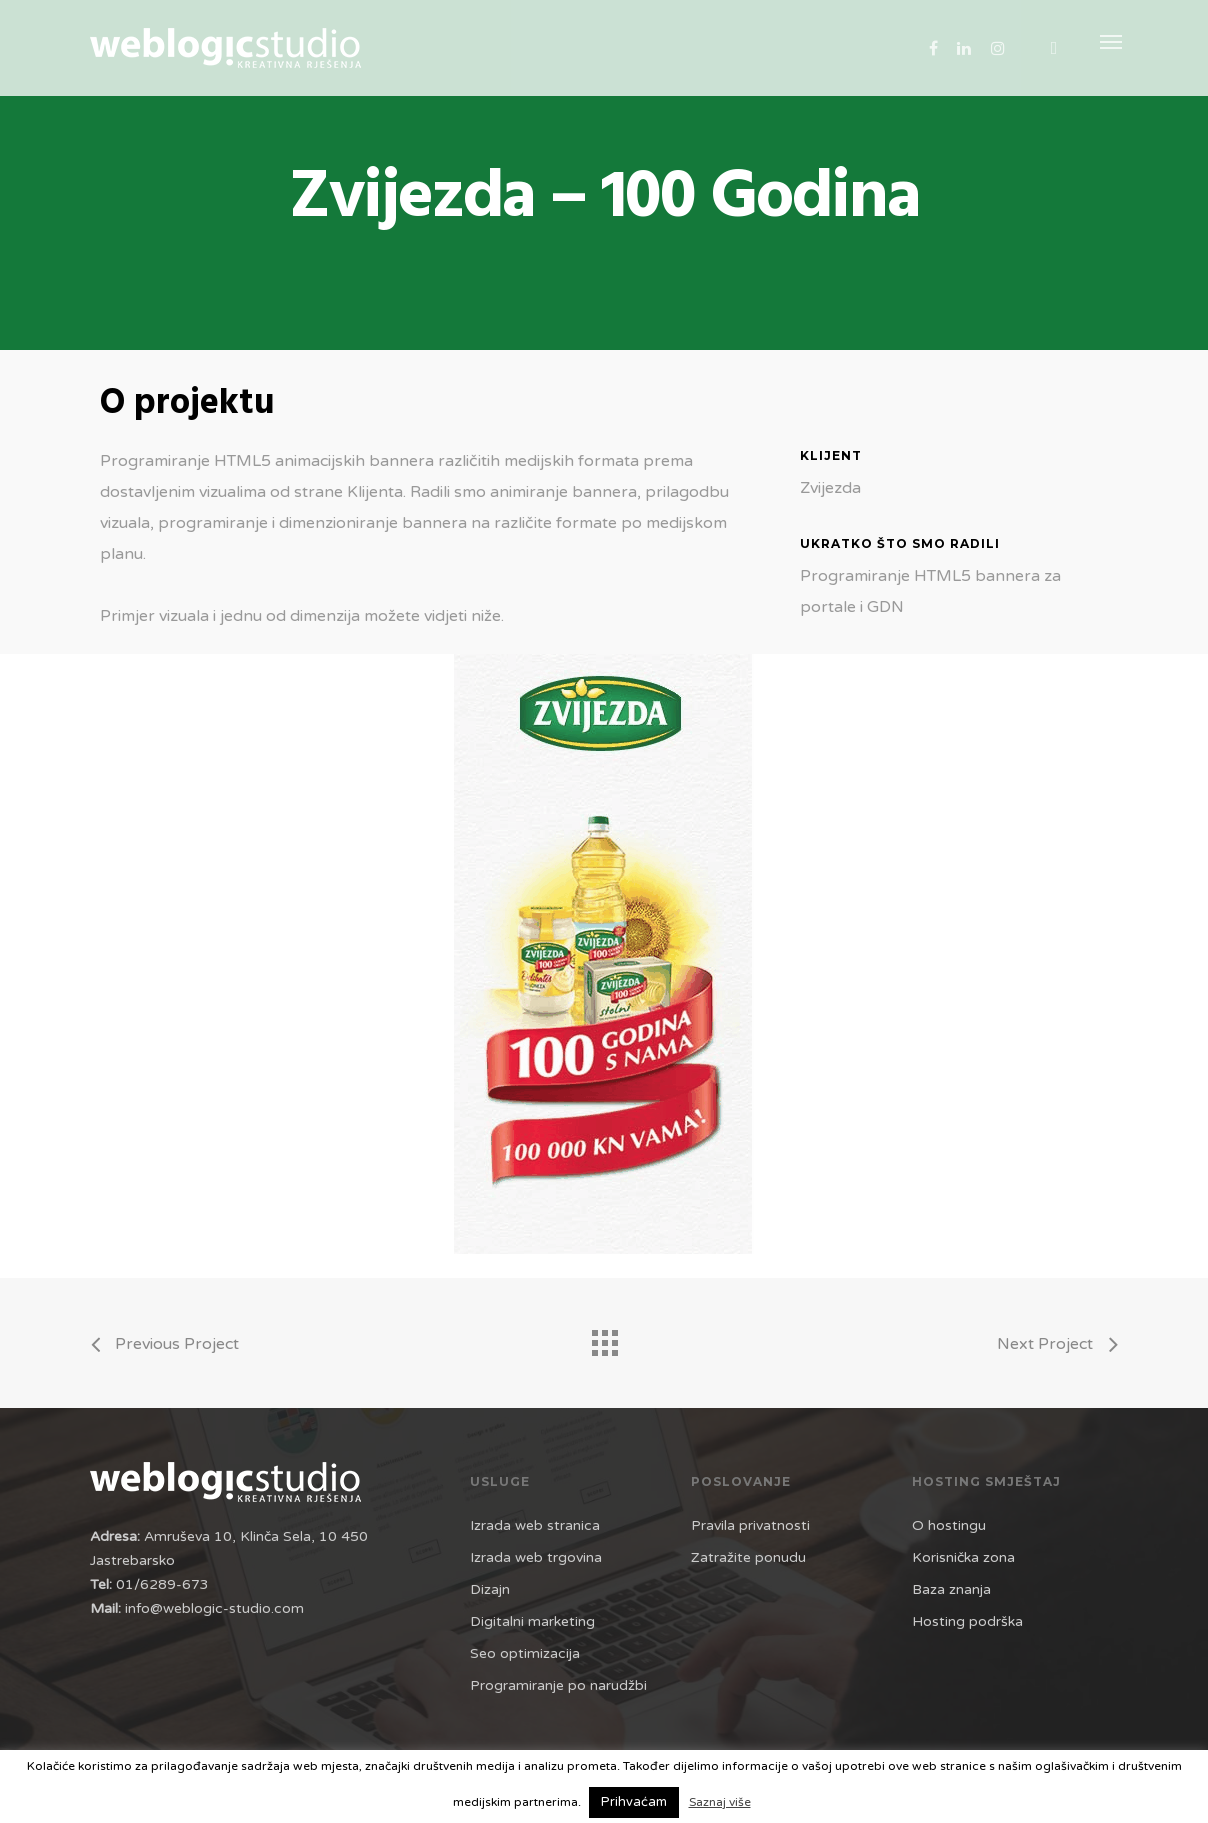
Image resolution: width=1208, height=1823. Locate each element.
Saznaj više (720, 1802)
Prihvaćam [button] (634, 1802)
